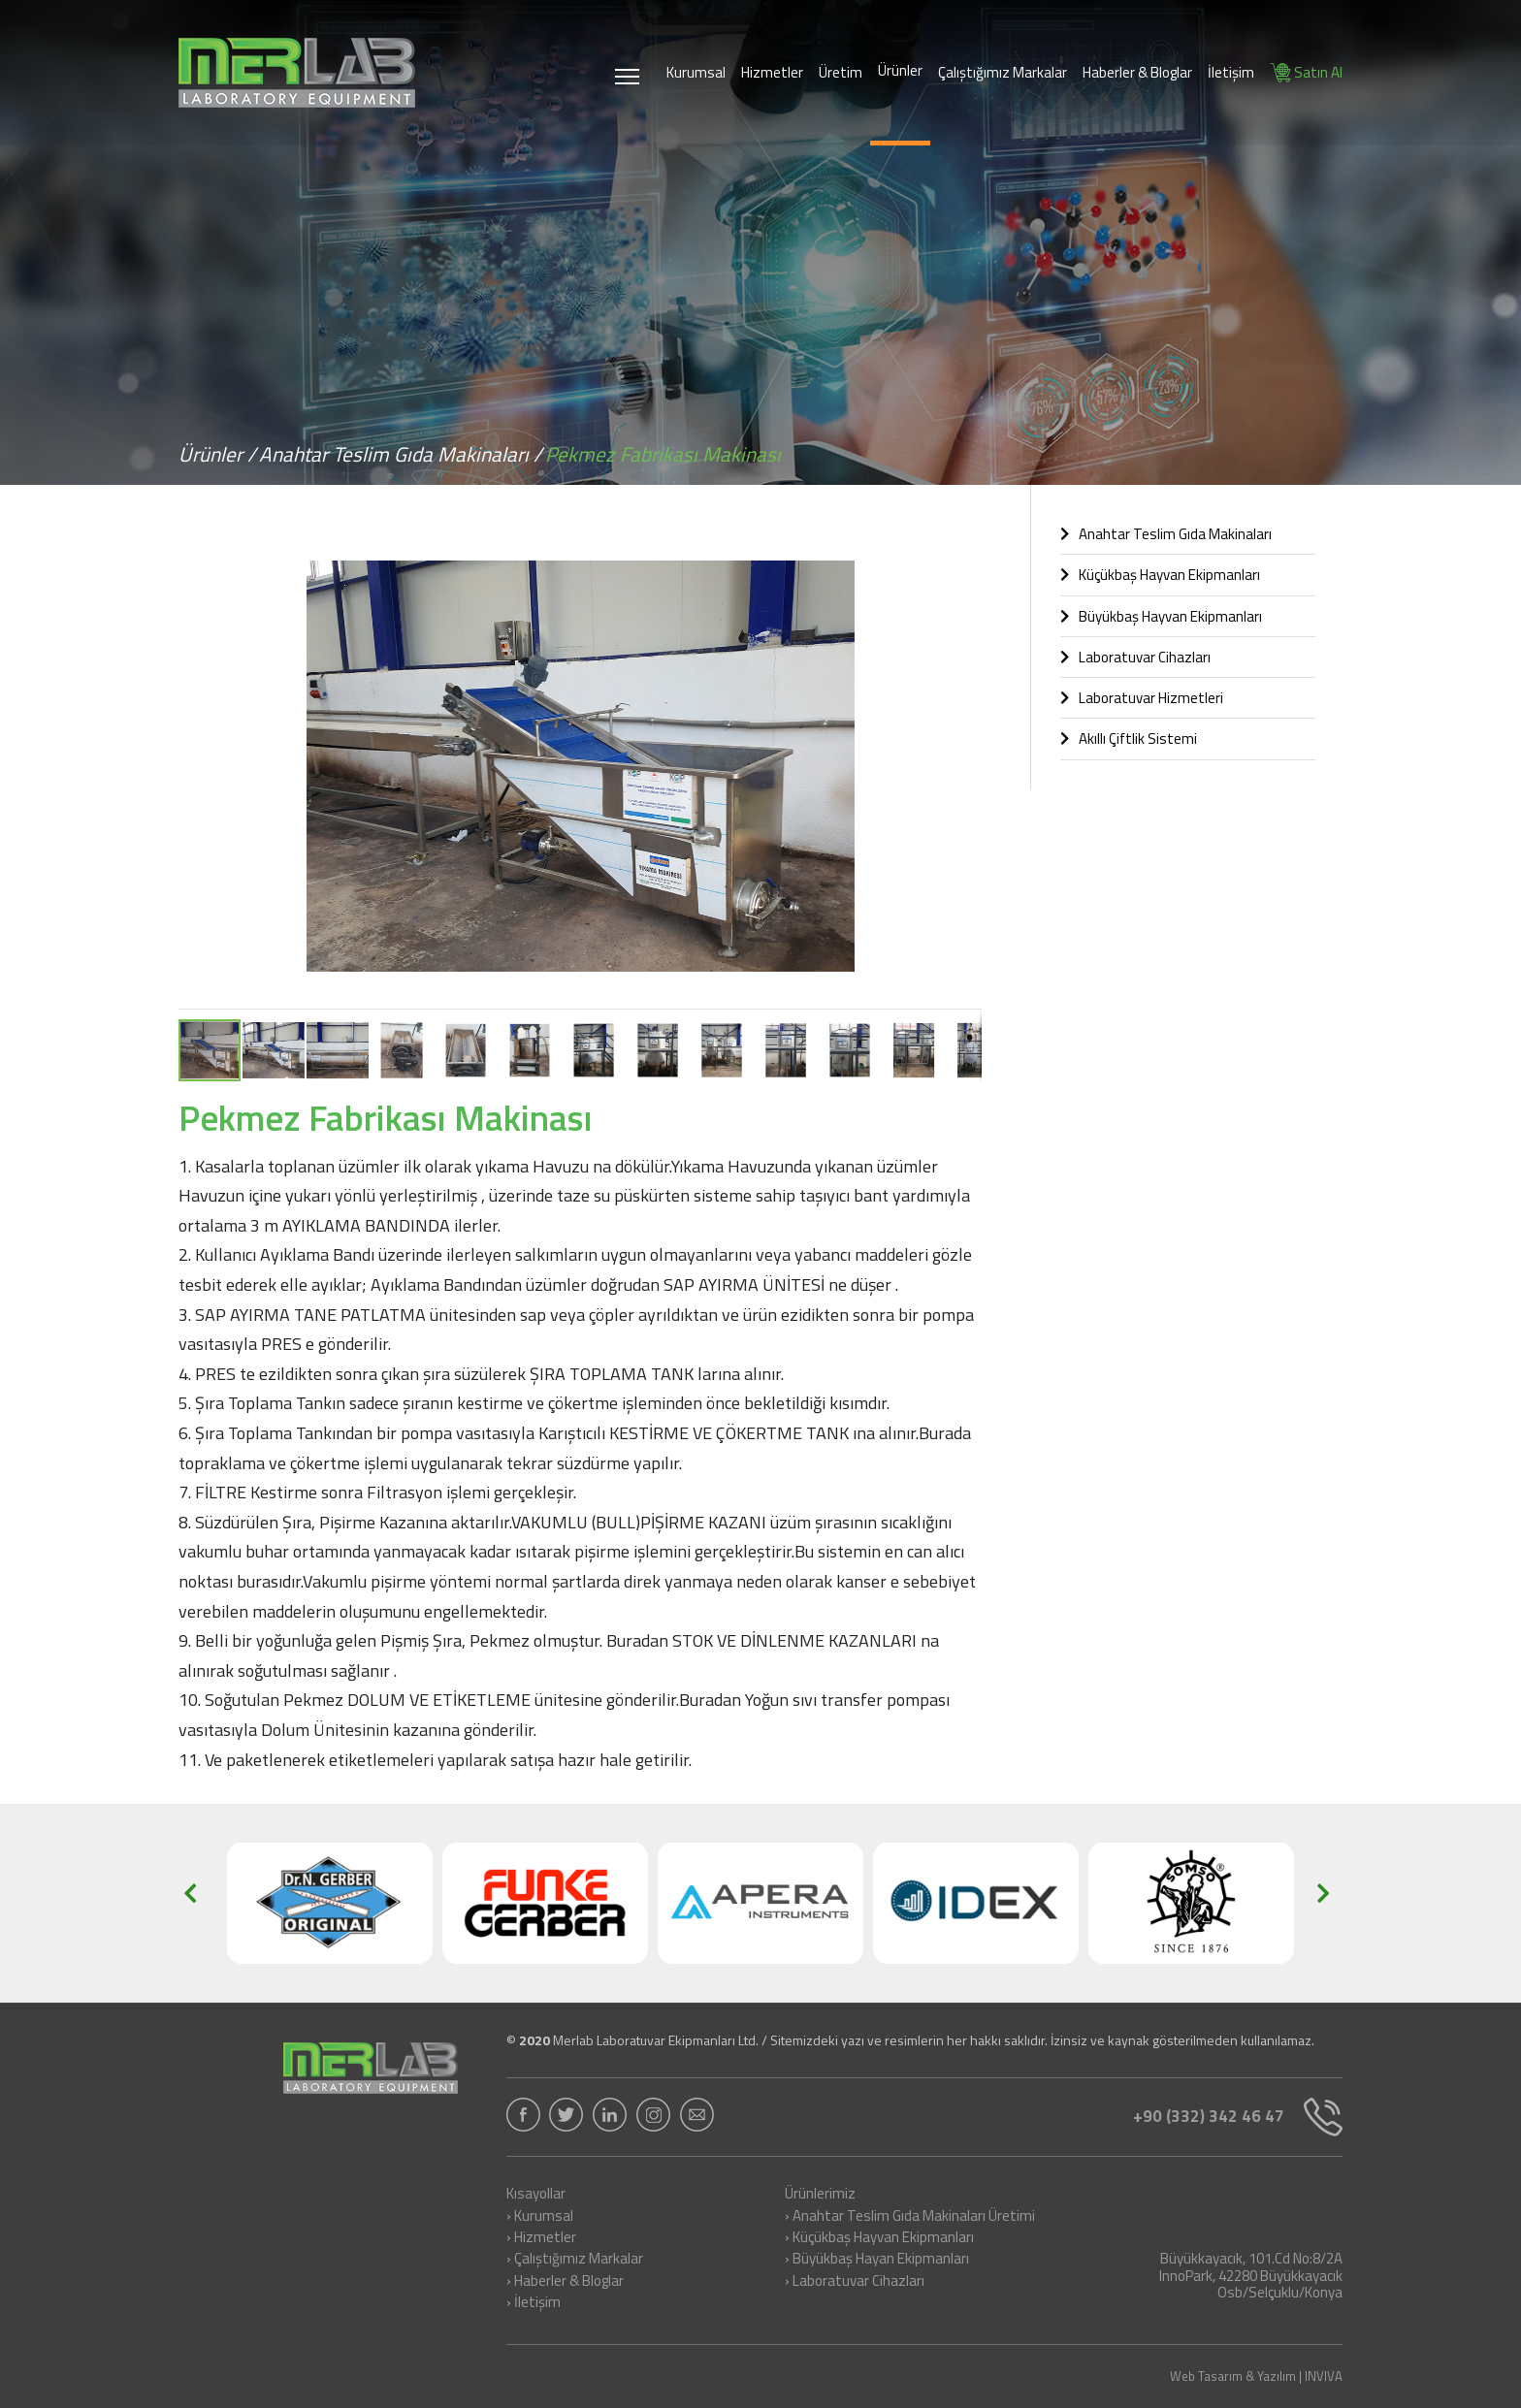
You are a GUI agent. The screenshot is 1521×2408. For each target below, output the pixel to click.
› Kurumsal (539, 2217)
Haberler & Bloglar (1137, 72)
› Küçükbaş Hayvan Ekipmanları (879, 2238)
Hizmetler (772, 72)
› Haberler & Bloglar (565, 2282)
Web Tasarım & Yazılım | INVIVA (1256, 2376)
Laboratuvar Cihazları (1135, 657)
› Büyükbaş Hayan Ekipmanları (877, 2259)
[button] (964, 550)
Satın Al (1306, 72)
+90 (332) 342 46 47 (1238, 2117)
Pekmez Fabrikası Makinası (663, 453)
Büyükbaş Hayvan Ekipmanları (1161, 616)
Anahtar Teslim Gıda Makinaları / (400, 453)
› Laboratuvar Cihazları (854, 2282)
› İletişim (533, 2303)
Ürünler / (217, 453)
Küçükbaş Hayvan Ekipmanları (1160, 574)
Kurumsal (696, 72)
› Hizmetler (541, 2238)
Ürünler (900, 70)
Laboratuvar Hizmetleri (1141, 698)
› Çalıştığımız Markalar (574, 2259)
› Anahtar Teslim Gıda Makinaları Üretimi (910, 2217)
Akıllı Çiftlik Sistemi (1128, 738)
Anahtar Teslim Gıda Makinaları (1166, 534)
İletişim (1231, 72)
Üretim (840, 72)
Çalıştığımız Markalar (1002, 72)
